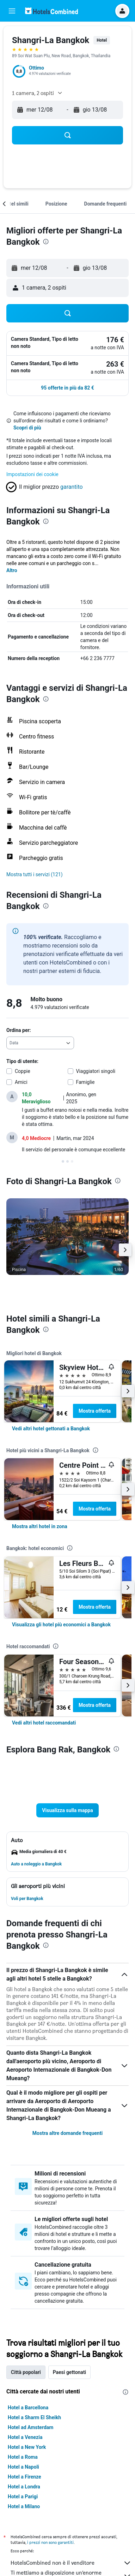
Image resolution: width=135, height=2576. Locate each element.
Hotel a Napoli (23, 2467)
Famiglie (85, 1082)
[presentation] (46, 241)
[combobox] (40, 1043)
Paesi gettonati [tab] (69, 2372)
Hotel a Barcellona (28, 2407)
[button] (12, 11)
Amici (21, 1082)
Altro (11, 570)
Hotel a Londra (24, 2486)
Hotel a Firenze (24, 2477)
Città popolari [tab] (26, 2372)
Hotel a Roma (23, 2457)
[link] (51, 1428)
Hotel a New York (27, 2447)
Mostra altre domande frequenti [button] (67, 2133)
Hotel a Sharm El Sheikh (34, 2417)
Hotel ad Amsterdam (30, 2427)
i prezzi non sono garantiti (50, 2542)
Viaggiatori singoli (96, 1071)
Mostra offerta (95, 1411)
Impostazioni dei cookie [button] (32, 474)
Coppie (22, 1071)
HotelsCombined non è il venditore (71, 2563)
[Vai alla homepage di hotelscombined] (51, 10)
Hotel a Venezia (25, 2437)
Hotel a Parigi (23, 2496)
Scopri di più (27, 428)
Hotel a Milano (24, 2506)
